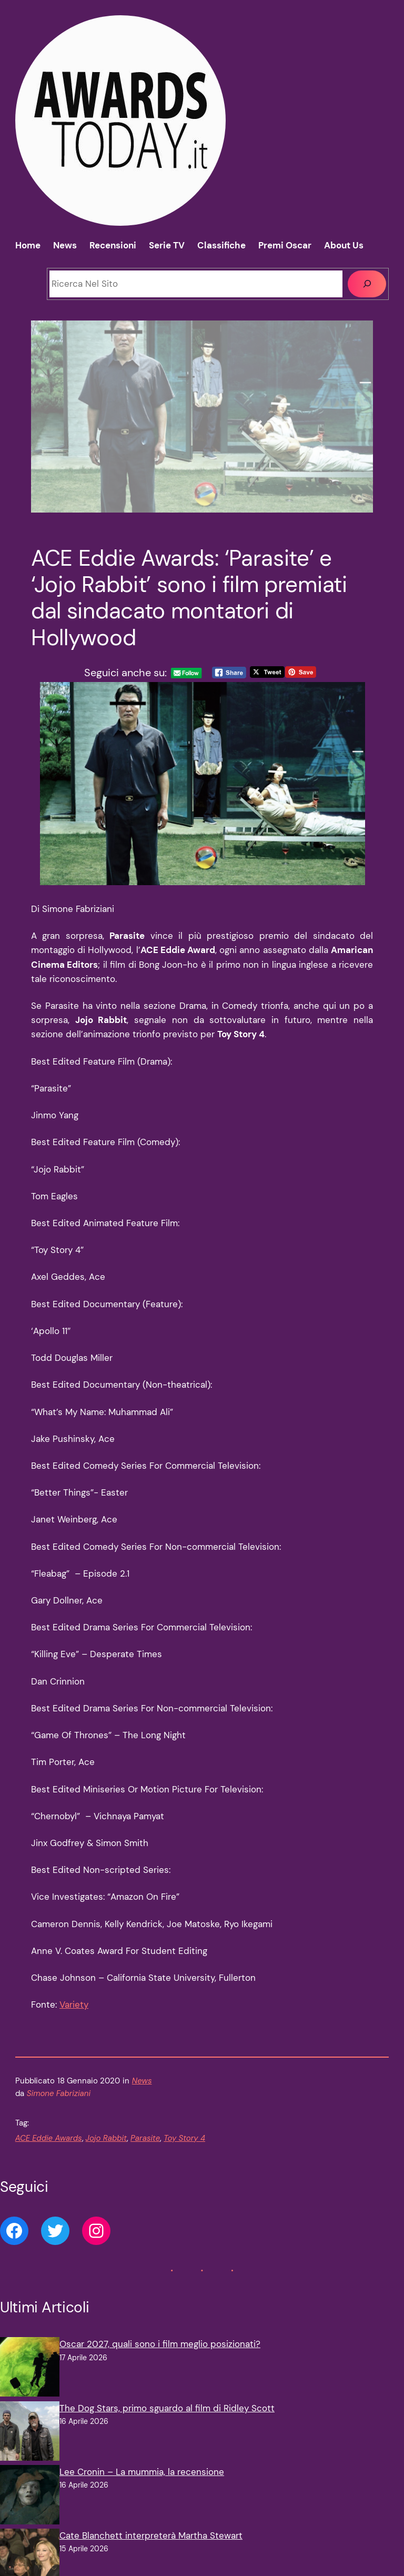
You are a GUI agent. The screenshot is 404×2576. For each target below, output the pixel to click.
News (142, 2081)
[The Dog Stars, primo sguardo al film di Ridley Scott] (29, 2433)
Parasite (145, 2138)
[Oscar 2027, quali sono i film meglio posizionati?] (29, 2369)
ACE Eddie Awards (48, 2138)
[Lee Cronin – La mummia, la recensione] (29, 2497)
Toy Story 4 (184, 2138)
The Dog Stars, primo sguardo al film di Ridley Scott (167, 2408)
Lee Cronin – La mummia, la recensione (141, 2472)
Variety (73, 2004)
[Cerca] (367, 283)
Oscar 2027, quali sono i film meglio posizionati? (159, 2344)
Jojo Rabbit (106, 2138)
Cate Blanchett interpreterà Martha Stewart (151, 2535)
